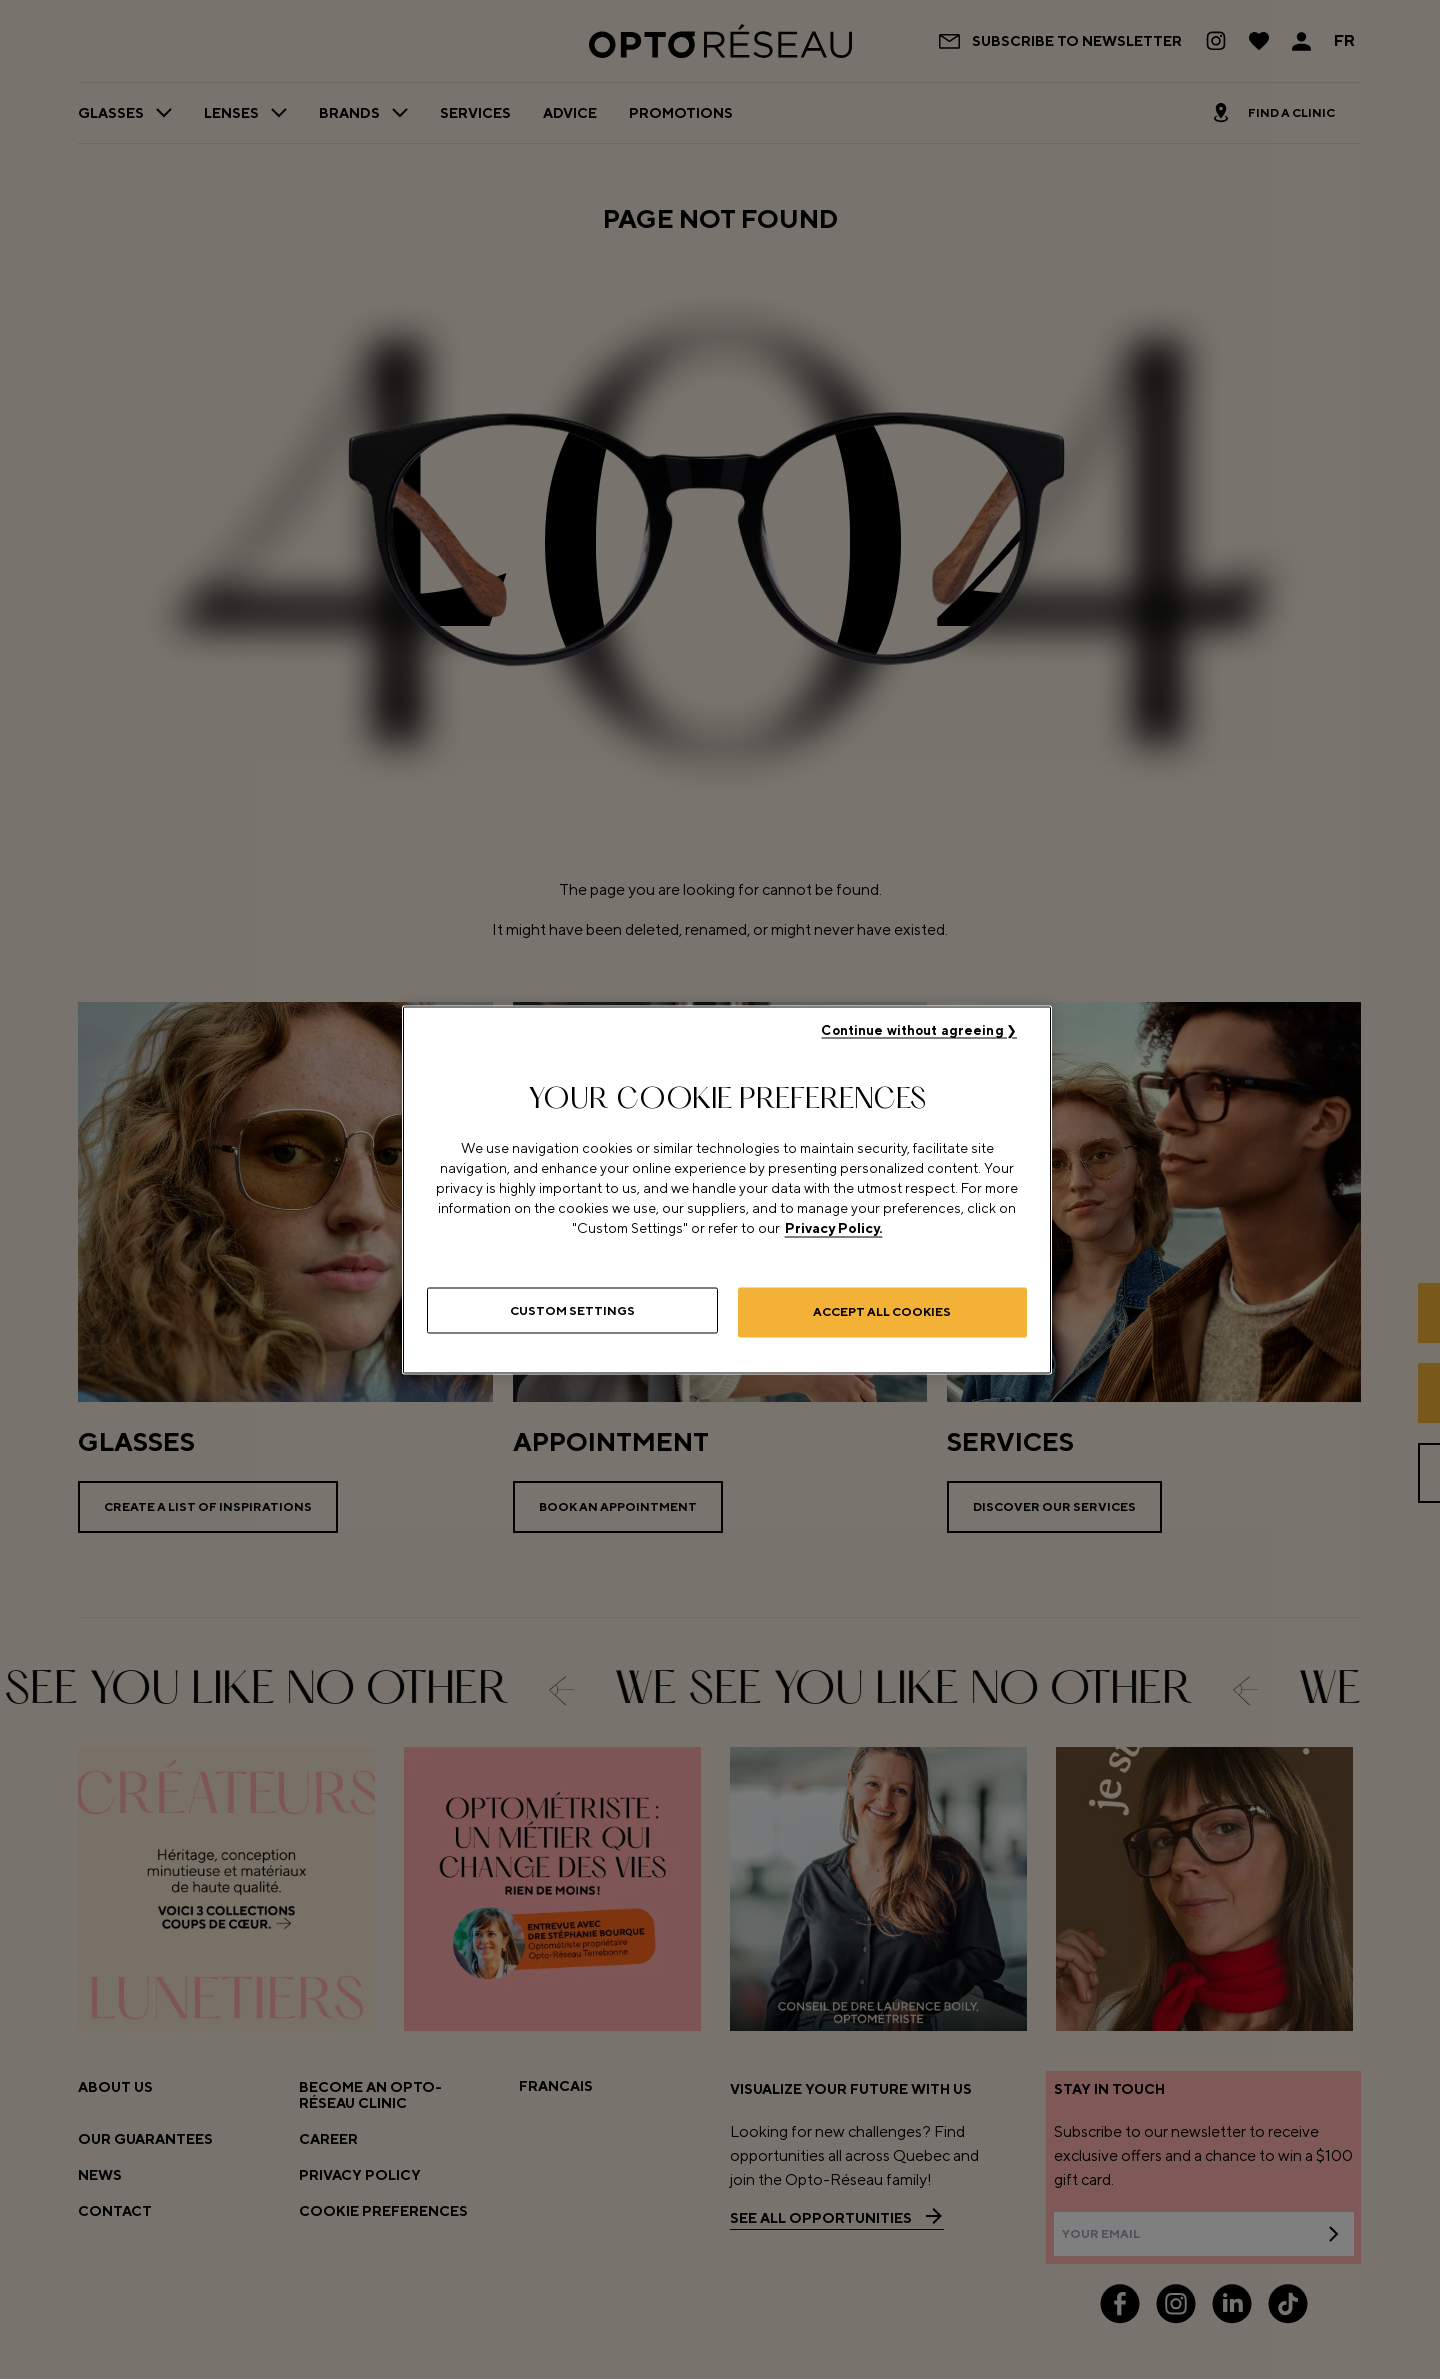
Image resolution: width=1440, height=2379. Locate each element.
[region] (727, 1189)
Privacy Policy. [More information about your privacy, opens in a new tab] (834, 1225)
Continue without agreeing (912, 1027)
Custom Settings (572, 1309)
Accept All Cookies (882, 1309)
